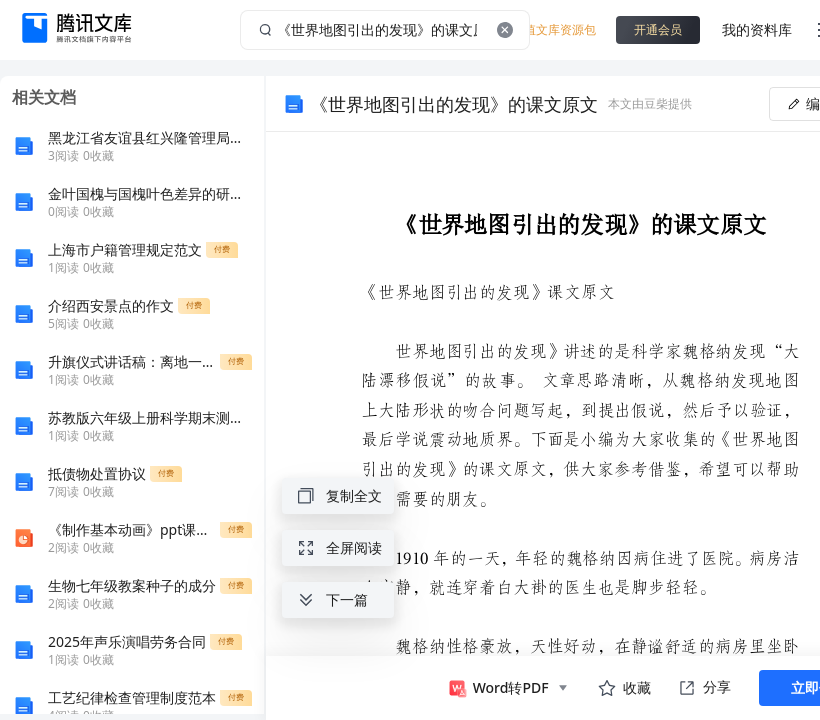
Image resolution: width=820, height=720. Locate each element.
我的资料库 (757, 29)
